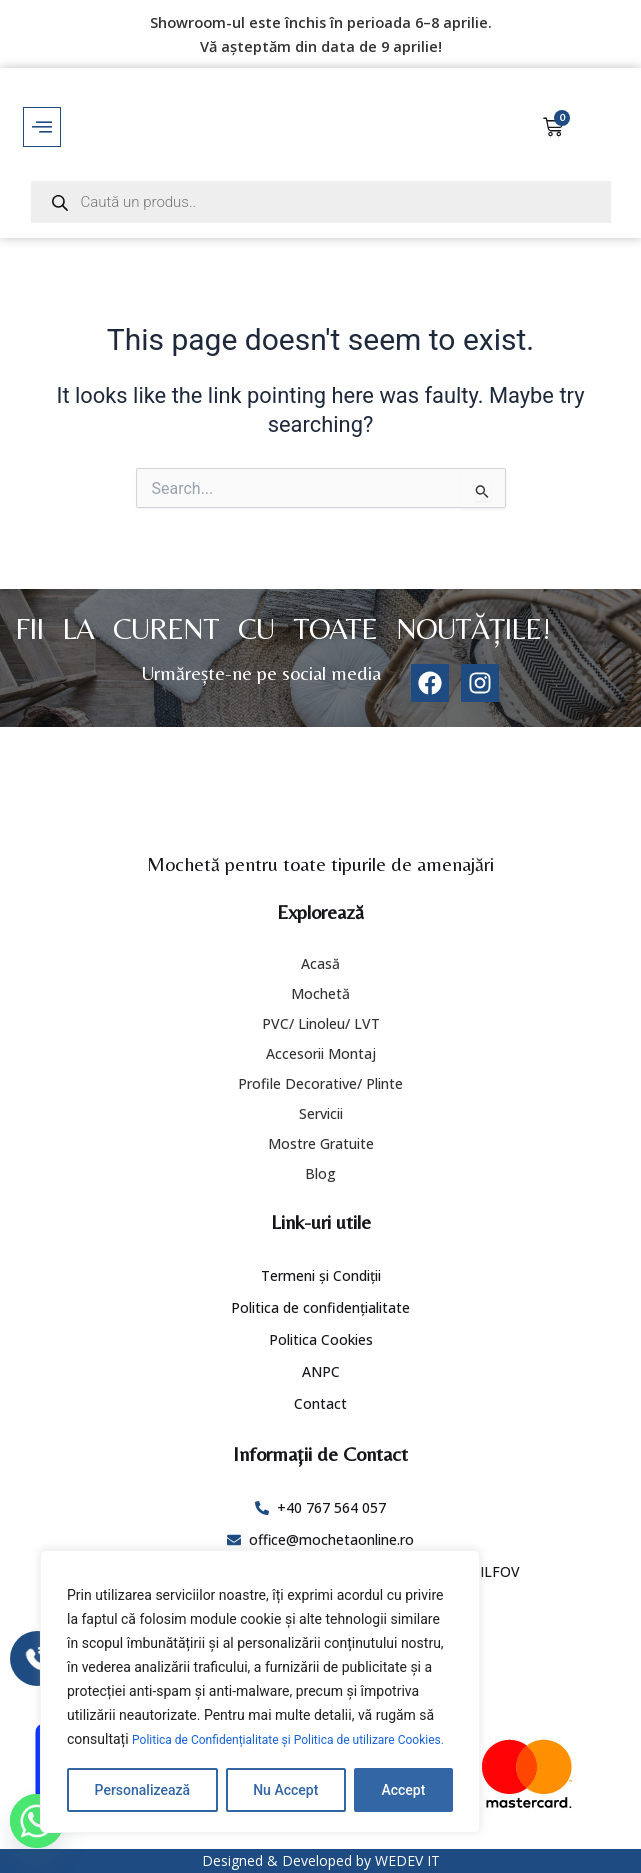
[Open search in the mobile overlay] (321, 202)
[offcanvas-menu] (42, 127)
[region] (260, 1680)
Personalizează (142, 1790)
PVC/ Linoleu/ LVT (321, 1023)
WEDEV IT (407, 1860)
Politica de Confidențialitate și (226, 1716)
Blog (320, 1173)
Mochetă (320, 993)
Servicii (321, 1113)
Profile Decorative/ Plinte (320, 1083)
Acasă (320, 963)
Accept (403, 1790)
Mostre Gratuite (321, 1143)
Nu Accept (285, 1790)
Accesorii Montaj (321, 1053)
